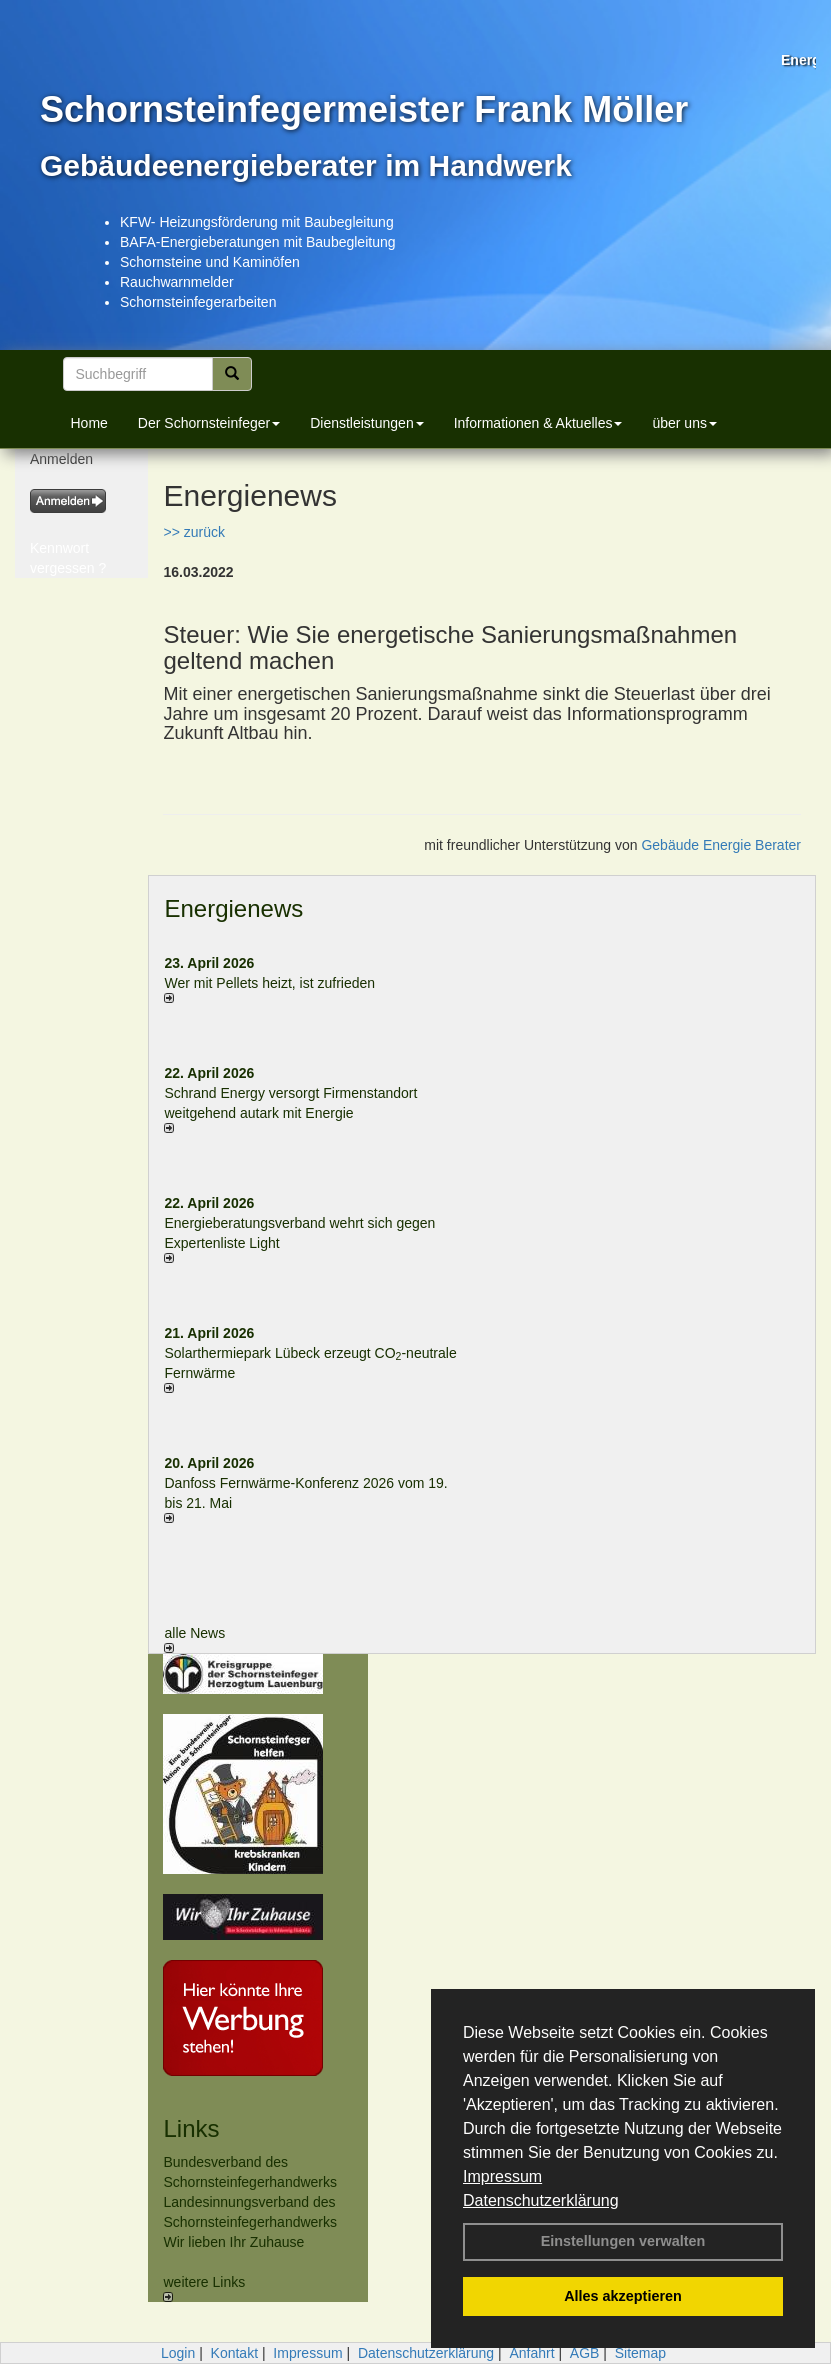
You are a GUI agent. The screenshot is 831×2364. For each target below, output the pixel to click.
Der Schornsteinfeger (209, 423)
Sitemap (640, 2353)
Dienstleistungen (367, 423)
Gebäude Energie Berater (721, 845)
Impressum (502, 2176)
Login (178, 2353)
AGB (585, 2353)
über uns (684, 423)
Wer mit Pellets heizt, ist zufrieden (269, 983)
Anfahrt (531, 2353)
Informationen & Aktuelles (538, 423)
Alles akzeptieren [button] (623, 2296)
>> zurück (193, 532)
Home (89, 423)
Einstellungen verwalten (623, 2241)
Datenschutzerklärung (541, 2200)
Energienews (233, 908)
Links (191, 2128)
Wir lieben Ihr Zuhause (233, 2242)
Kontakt (234, 2353)
